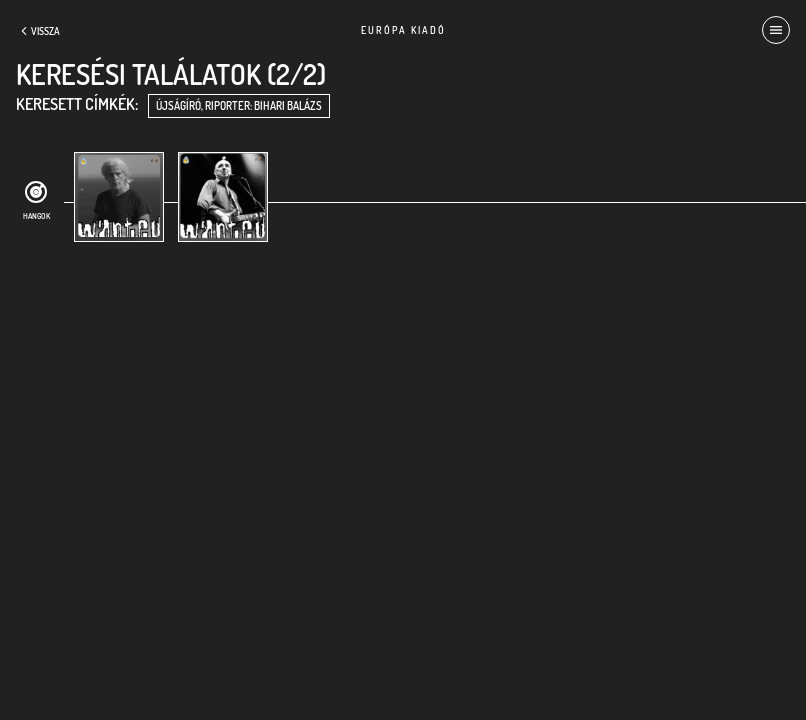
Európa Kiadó (403, 30)
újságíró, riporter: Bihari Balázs (239, 106)
